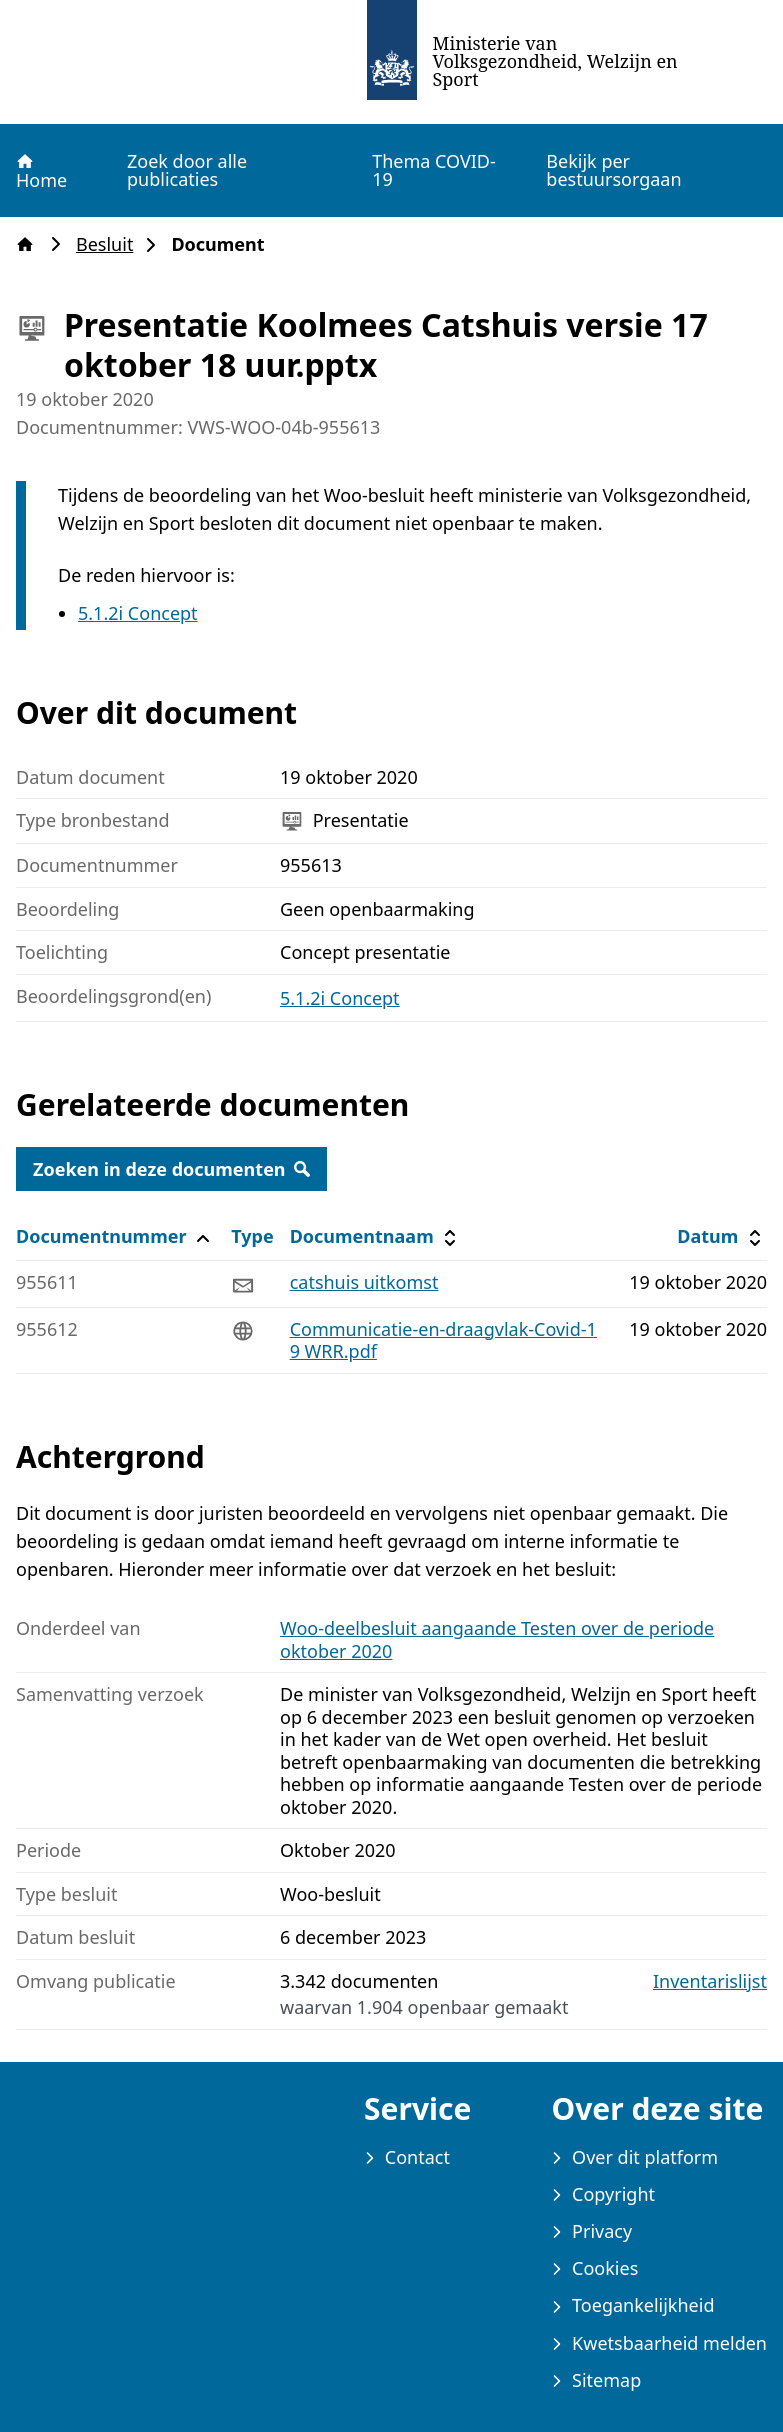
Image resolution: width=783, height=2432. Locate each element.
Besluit (110, 244)
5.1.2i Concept (138, 613)
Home (40, 171)
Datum (721, 1236)
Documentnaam (376, 1236)
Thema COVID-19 (434, 170)
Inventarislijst (710, 1981)
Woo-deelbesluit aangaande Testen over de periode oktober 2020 (497, 1639)
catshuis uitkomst (364, 1282)
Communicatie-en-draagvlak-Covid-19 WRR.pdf (443, 1340)
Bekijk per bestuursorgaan (613, 170)
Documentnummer (115, 1236)
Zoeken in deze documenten (171, 1169)
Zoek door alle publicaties (187, 170)
